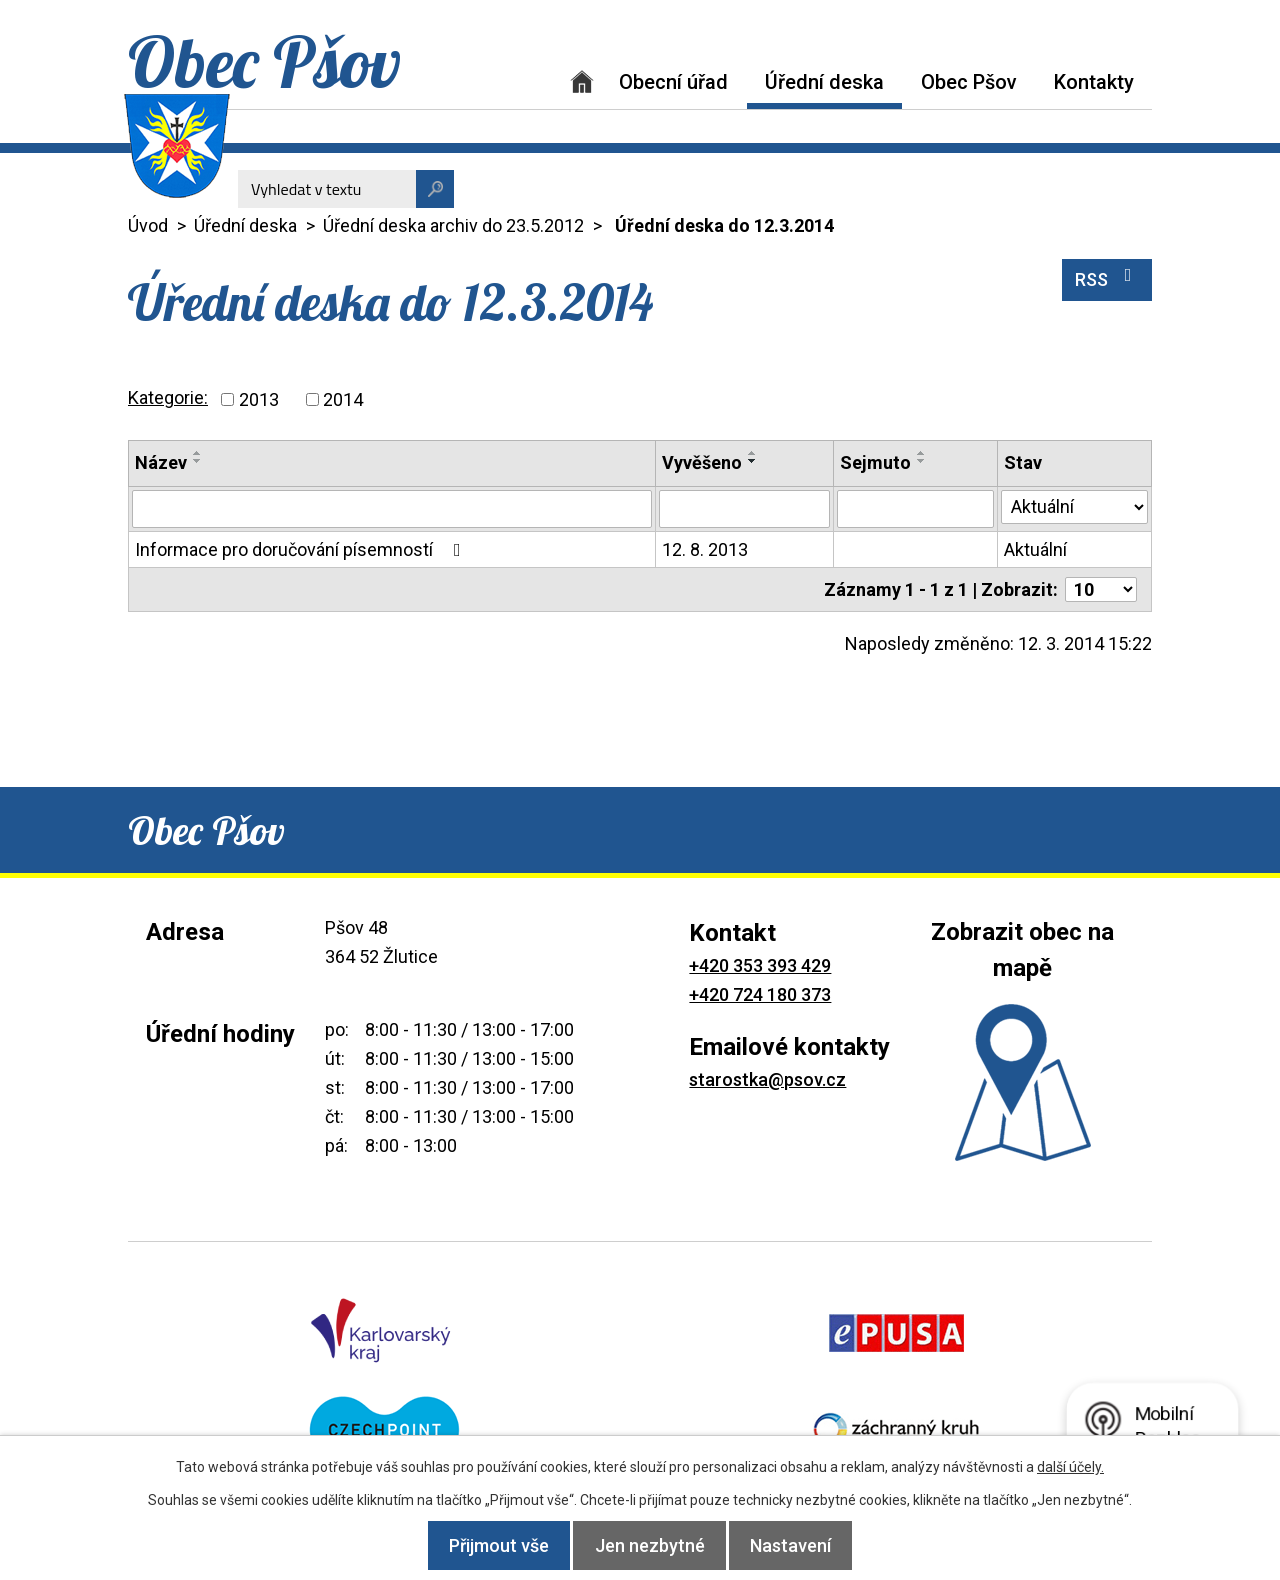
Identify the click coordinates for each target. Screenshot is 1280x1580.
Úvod (582, 81)
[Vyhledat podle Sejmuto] (915, 509)
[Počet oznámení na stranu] (1101, 589)
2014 (343, 399)
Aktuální (1035, 549)
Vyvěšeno (702, 462)
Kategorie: (168, 397)
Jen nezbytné (650, 1545)
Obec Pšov (969, 82)
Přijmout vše (484, 1545)
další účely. (1070, 1467)
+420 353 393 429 (760, 965)
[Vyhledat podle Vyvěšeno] (744, 509)
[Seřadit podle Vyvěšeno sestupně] (753, 461)
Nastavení (806, 1545)
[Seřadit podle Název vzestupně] (198, 453)
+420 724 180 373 (760, 994)
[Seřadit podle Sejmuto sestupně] (922, 461)
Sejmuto (875, 462)
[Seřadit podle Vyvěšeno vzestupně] (753, 453)
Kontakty (1094, 82)
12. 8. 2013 (705, 549)
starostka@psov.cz (767, 1079)
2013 (259, 399)
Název (161, 462)
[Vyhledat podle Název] (392, 509)
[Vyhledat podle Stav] (1074, 507)
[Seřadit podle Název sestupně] (198, 461)
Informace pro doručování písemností (302, 549)
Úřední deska (824, 82)
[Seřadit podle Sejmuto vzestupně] (922, 453)
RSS (1107, 278)
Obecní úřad (673, 82)
